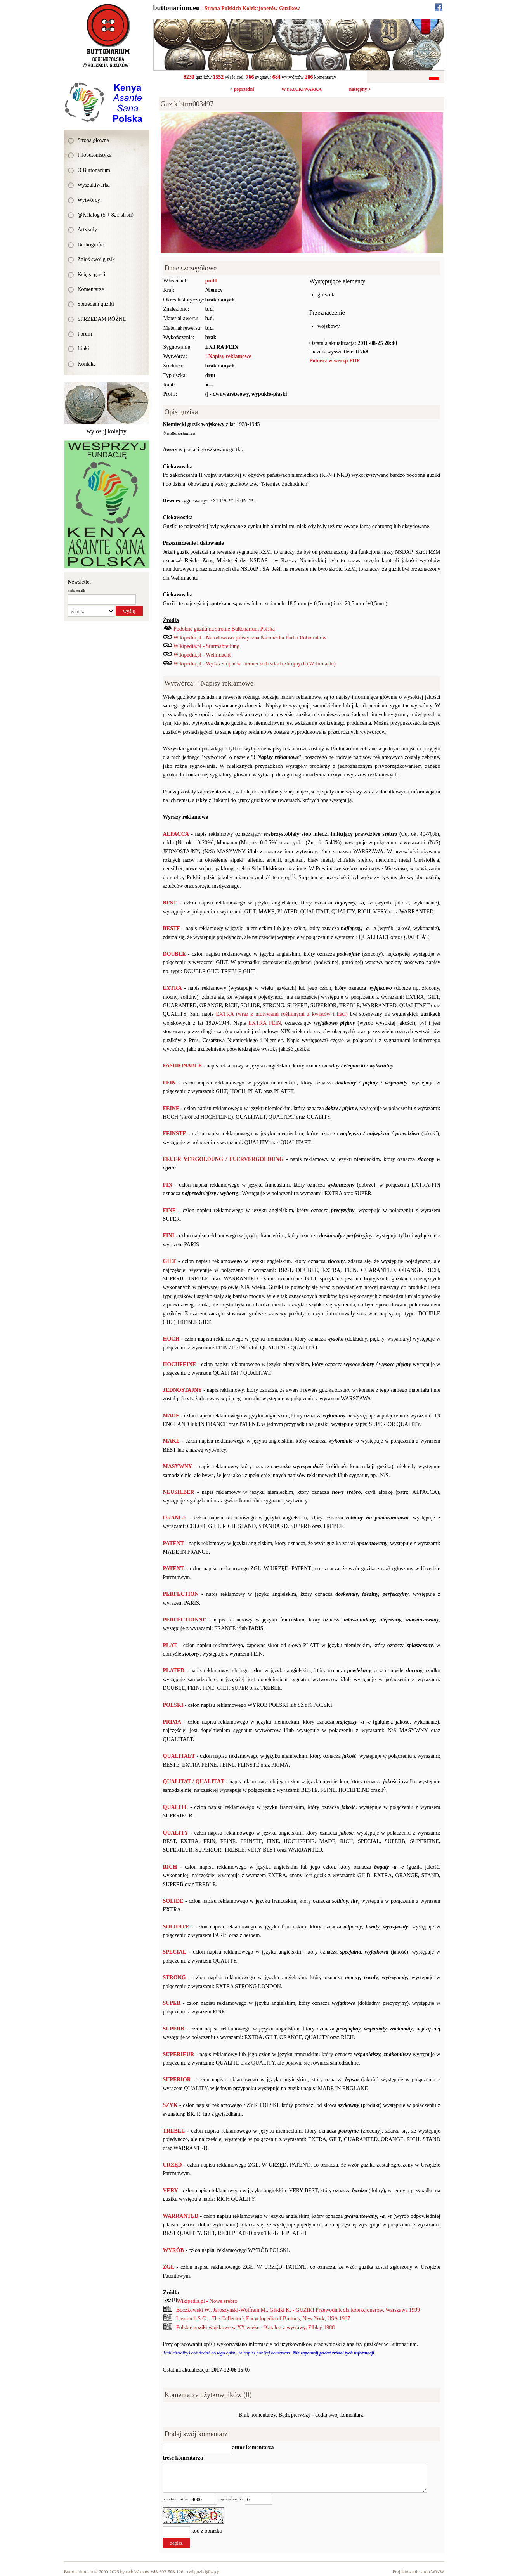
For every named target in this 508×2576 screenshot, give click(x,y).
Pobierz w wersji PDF (334, 361)
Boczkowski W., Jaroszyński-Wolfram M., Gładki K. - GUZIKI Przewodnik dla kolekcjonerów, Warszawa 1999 (298, 2310)
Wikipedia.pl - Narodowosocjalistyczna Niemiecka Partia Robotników (249, 638)
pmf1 (211, 281)
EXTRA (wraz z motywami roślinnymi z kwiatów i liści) (282, 1014)
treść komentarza (183, 2458)
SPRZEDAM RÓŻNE (102, 319)
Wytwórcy (89, 200)
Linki (83, 349)
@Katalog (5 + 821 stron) (106, 215)
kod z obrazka (206, 2531)
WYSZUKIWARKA (301, 89)
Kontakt (86, 364)
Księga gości (92, 274)
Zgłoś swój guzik (96, 259)
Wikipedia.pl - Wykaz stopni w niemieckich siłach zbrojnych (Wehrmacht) (254, 664)
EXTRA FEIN (264, 1023)
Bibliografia (91, 245)
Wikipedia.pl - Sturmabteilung (206, 646)
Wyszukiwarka (94, 185)
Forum (85, 334)
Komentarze (91, 289)
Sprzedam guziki (96, 304)
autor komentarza (252, 2447)
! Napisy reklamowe (228, 356)
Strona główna (93, 140)
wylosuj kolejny (107, 431)
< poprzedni (242, 89)
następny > (360, 89)
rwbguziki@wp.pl (204, 2571)
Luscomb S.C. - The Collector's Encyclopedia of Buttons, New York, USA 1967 (263, 2318)
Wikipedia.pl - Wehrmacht (202, 655)
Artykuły (87, 229)
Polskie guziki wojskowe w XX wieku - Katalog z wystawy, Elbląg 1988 (255, 2327)
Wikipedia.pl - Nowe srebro (207, 2301)
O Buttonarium (94, 170)
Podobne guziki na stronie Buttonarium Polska (224, 629)
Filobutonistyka (95, 155)
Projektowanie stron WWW (418, 2571)
